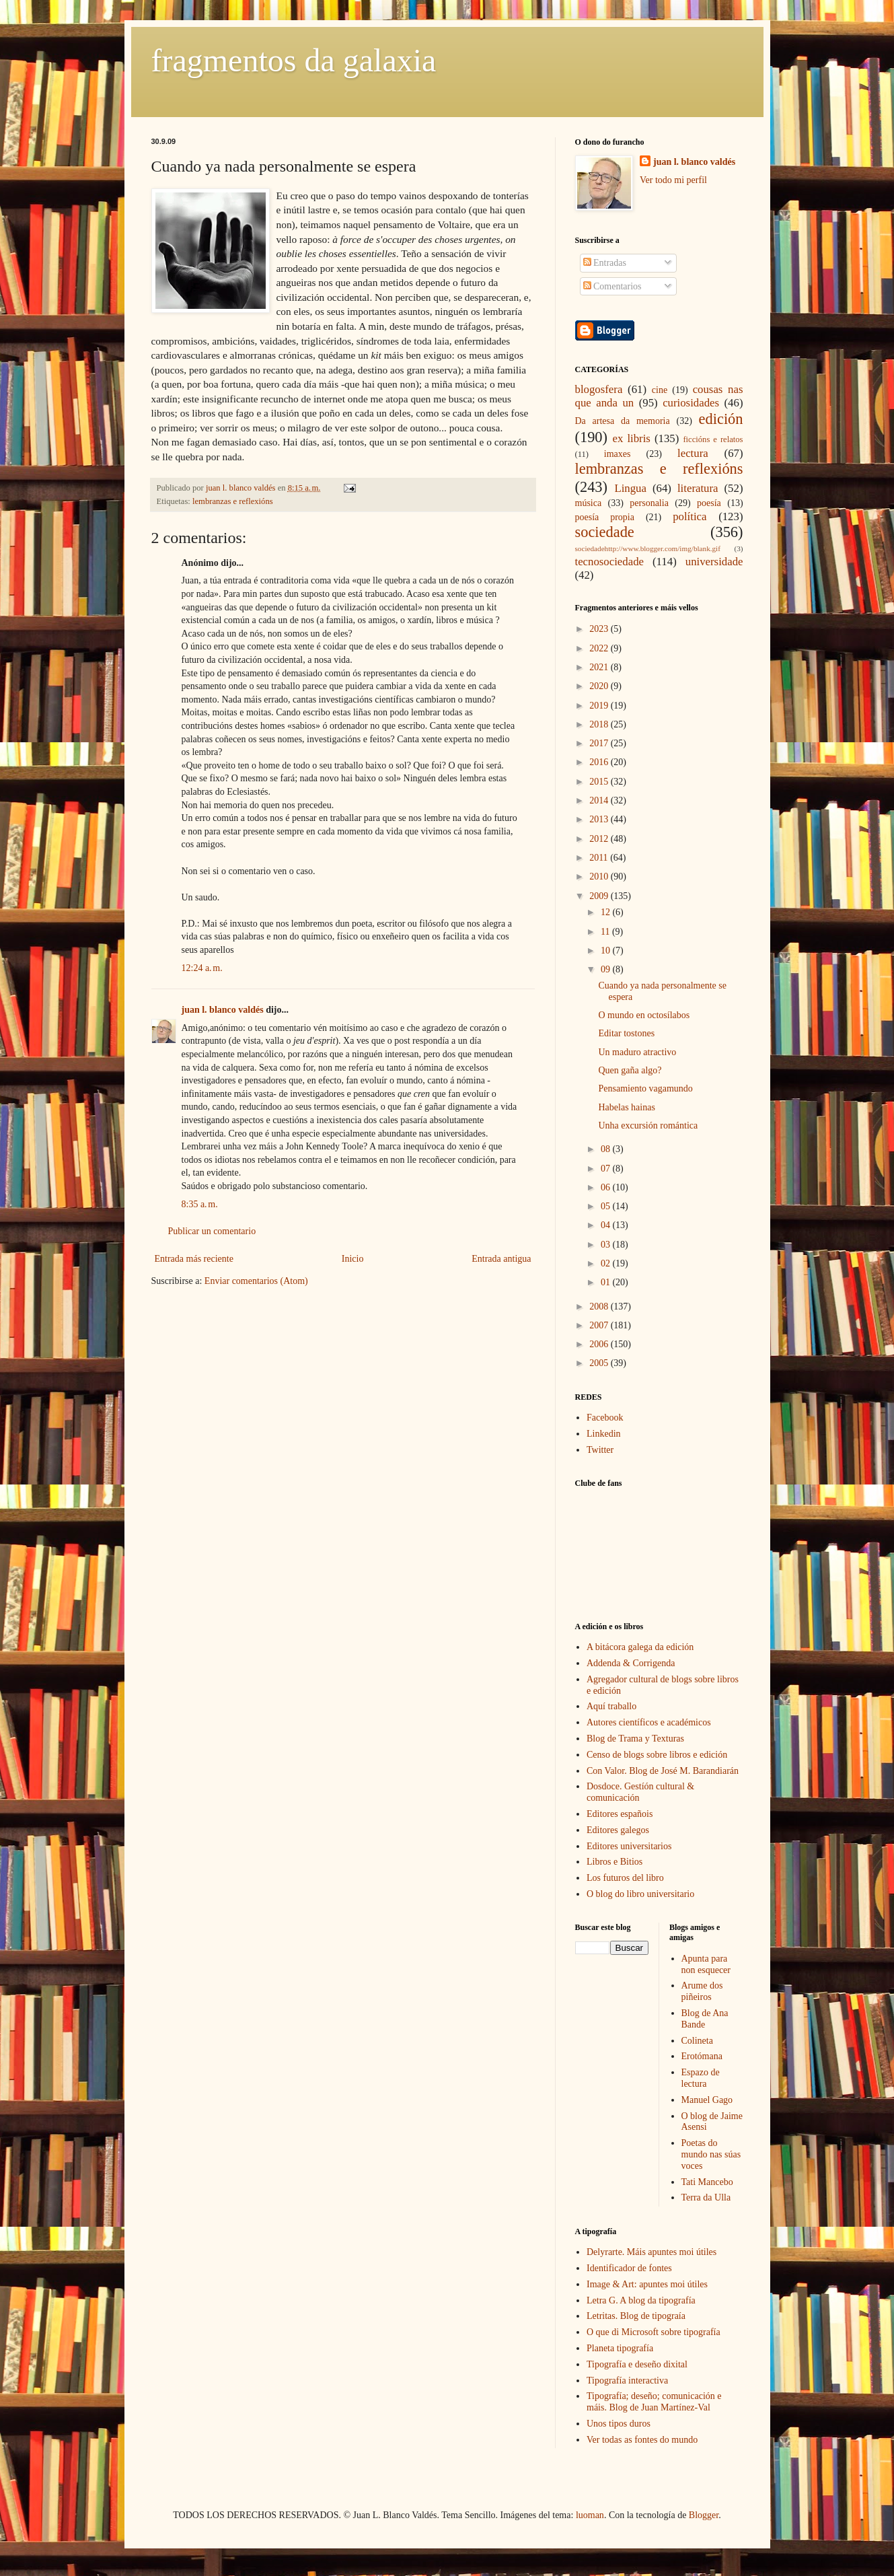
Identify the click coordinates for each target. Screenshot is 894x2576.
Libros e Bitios (614, 1862)
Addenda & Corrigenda (631, 1663)
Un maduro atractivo (637, 1052)
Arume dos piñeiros (702, 1991)
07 (607, 1169)
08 (607, 1149)
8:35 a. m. (200, 1204)
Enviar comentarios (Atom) (256, 1281)
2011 (599, 858)
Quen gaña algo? (629, 1070)
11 (606, 932)
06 (607, 1187)
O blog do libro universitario (640, 1894)
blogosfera (599, 389)
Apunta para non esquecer (706, 1964)
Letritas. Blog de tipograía (636, 2316)
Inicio (353, 1259)
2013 (600, 819)
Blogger (703, 2515)
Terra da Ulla (706, 2197)
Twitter (600, 1450)
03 (607, 1245)
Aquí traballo (611, 1706)
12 (607, 912)
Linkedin (604, 1434)
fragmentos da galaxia (294, 60)
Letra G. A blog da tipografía (641, 2300)
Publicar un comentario (212, 1231)
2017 (600, 743)
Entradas (604, 263)
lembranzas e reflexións (232, 501)
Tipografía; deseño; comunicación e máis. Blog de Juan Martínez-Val (654, 2401)
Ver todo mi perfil (673, 180)
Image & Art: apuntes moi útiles (647, 2284)
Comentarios (612, 286)
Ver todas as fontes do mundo (642, 2440)
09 (607, 969)
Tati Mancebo (707, 2182)
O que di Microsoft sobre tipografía (653, 2332)
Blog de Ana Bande (705, 2019)
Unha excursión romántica (648, 1125)
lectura (692, 453)
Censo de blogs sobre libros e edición (657, 1755)
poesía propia (604, 517)
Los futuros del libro (625, 1878)
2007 (600, 1325)
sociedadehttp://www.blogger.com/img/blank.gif (647, 548)
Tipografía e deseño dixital (637, 2364)
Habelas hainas (626, 1107)
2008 (600, 1306)
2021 (600, 667)
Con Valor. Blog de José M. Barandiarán (663, 1771)
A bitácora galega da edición (640, 1647)
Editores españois (620, 1814)
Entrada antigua (501, 1259)
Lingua (630, 488)
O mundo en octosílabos (644, 1015)
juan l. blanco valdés (242, 488)
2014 (600, 800)
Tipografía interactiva (627, 2380)
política (689, 516)
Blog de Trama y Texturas (635, 1738)
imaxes (617, 454)
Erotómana (701, 2056)
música (588, 503)
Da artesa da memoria (622, 421)
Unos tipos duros (618, 2424)
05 (607, 1206)
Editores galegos (618, 1830)
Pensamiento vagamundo (645, 1088)
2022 (600, 648)
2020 (600, 686)
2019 (600, 706)
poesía (709, 503)
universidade (714, 561)
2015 (600, 782)
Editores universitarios (629, 1846)
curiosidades (691, 402)
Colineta (697, 2041)
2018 (600, 724)
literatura (697, 488)
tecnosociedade (609, 561)
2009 (600, 896)
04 (607, 1225)
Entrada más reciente (194, 1259)
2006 (600, 1344)
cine (659, 390)
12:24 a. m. (202, 968)
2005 (600, 1363)
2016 (600, 762)
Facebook (605, 1417)
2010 (600, 876)
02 (607, 1263)
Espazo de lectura (700, 2078)
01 (607, 1282)
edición (721, 418)
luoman (590, 2515)
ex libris (631, 438)
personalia (649, 503)
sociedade (604, 532)
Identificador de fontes (629, 2268)
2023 (600, 629)
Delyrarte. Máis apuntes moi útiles (651, 2252)
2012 (600, 839)
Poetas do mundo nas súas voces (711, 2154)
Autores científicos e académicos (649, 1722)
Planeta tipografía (620, 2348)
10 (607, 950)
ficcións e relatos (713, 439)
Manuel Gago (707, 2100)
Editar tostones (626, 1033)
